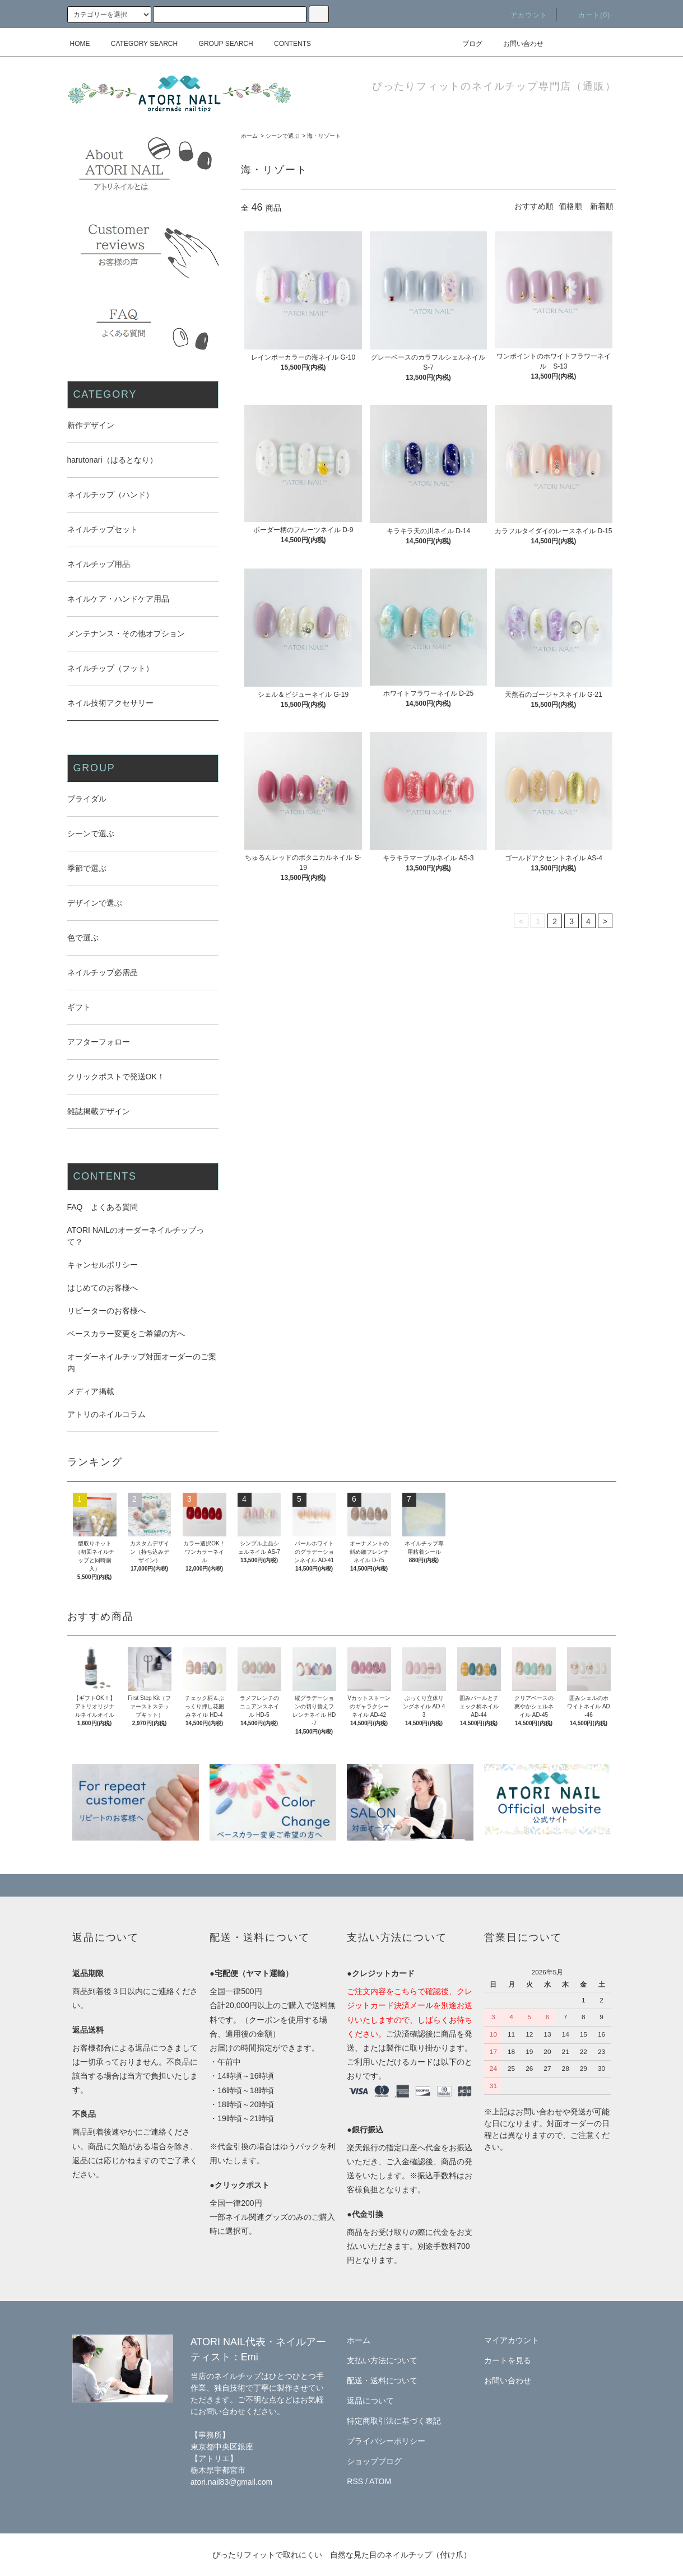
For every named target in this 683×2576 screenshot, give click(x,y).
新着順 (602, 206)
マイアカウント (511, 2340)
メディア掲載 (90, 1391)
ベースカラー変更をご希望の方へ (126, 1333)
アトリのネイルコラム (106, 1414)
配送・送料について (382, 2380)
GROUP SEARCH (219, 44)
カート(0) (588, 15)
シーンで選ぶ (282, 136)
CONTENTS (286, 44)
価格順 (570, 206)
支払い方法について (382, 2360)
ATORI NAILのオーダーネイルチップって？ (136, 1236)
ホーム (249, 136)
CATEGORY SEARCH (137, 44)
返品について (370, 2400)
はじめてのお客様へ (102, 1287)
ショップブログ (374, 2461)
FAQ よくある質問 (102, 1207)
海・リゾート (324, 136)
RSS (355, 2481)
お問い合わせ (516, 44)
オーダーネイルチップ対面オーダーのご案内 (141, 1362)
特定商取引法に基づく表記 (394, 2420)
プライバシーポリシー (386, 2441)
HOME (80, 44)
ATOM (380, 2481)
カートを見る (507, 2360)
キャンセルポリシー (102, 1264)
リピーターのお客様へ (106, 1310)
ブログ (465, 44)
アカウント (522, 15)
